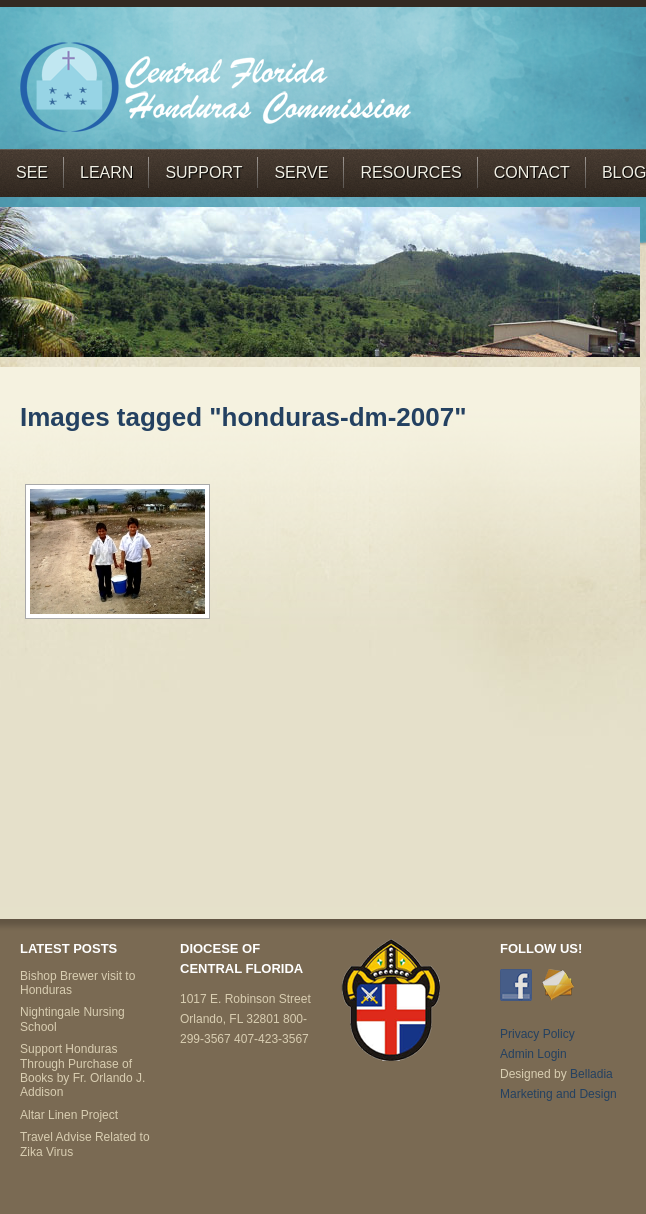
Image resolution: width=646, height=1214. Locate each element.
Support (203, 172)
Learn (106, 172)
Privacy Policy (537, 1034)
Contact (532, 172)
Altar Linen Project (69, 1115)
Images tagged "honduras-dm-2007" (243, 417)
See (32, 172)
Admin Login (533, 1054)
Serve (301, 172)
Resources (410, 172)
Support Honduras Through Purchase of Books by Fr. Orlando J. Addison (82, 1070)
